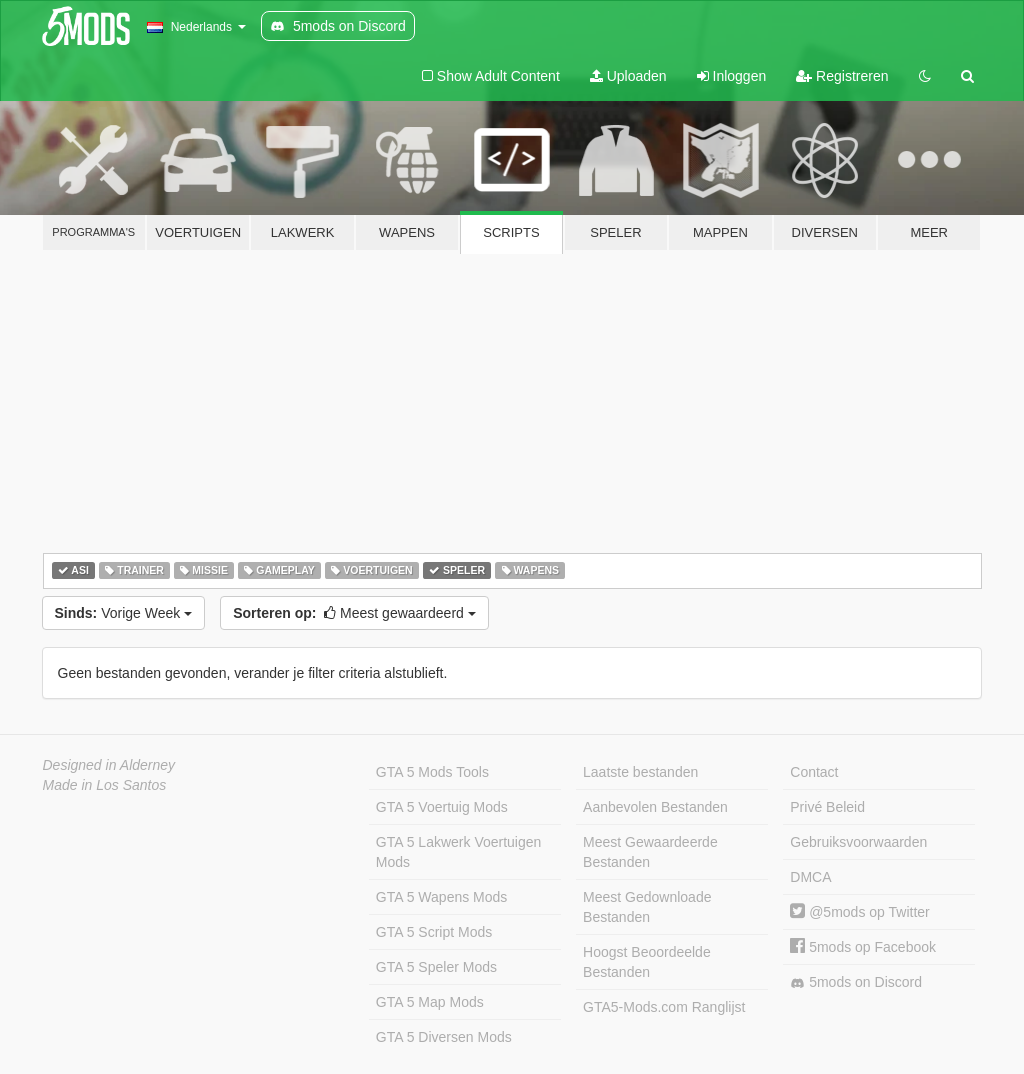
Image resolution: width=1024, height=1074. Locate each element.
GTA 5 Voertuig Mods (442, 807)
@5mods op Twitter (859, 912)
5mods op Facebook (863, 947)
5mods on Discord (856, 982)
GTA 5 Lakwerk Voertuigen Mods (459, 852)
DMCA (810, 877)
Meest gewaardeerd (354, 613)
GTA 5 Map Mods (430, 1002)
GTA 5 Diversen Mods (444, 1037)
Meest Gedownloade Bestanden (647, 907)
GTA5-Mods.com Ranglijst (664, 1007)
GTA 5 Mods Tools (432, 772)
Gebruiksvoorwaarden (858, 842)
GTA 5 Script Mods (434, 932)
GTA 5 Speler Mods (436, 967)
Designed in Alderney (109, 765)
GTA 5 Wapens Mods (442, 897)
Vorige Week (124, 613)
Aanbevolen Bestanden (655, 807)
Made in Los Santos (105, 785)
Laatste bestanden (640, 772)
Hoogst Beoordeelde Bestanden (647, 962)
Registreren (842, 76)
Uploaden (628, 76)
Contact (814, 772)
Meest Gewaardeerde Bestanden (650, 852)
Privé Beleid (827, 807)
